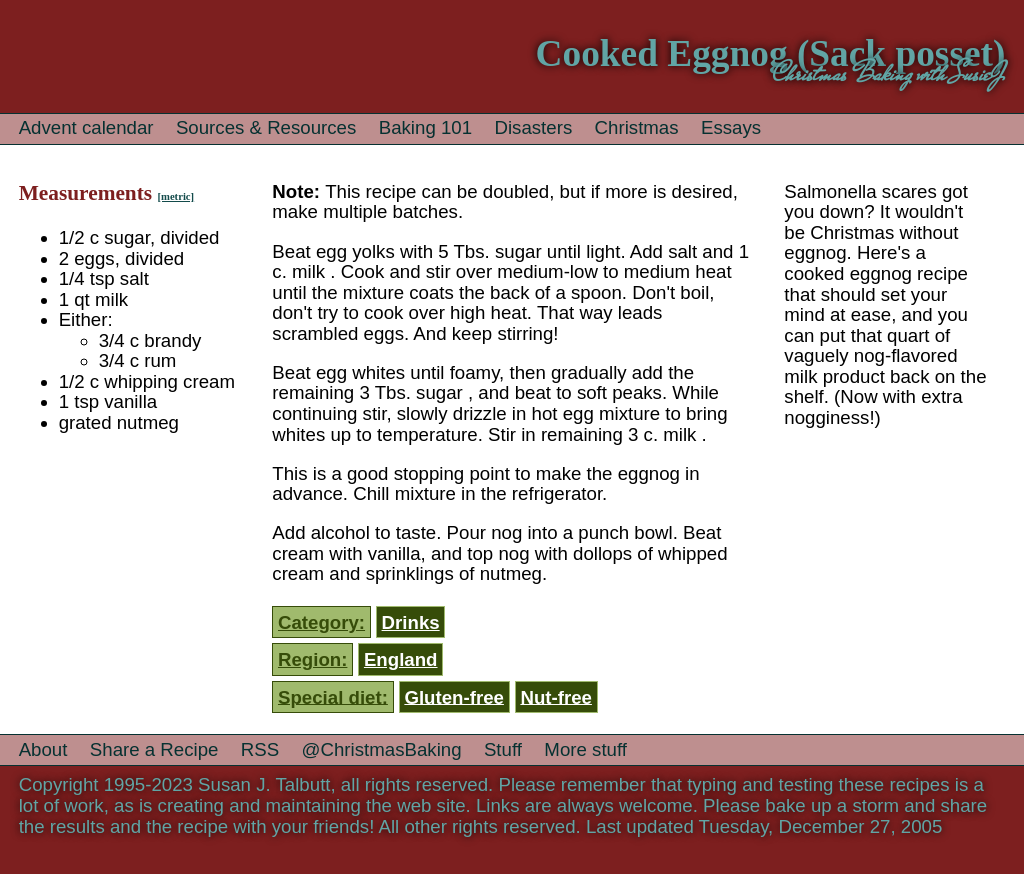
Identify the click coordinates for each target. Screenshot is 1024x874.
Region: (312, 659)
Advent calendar (86, 127)
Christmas (637, 127)
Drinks (411, 622)
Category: (321, 622)
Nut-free (556, 696)
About (43, 749)
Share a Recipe (154, 749)
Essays (731, 127)
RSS (260, 749)
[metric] (175, 196)
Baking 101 (425, 127)
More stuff (585, 749)
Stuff (503, 749)
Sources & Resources (266, 127)
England (401, 659)
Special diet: (333, 696)
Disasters (533, 127)
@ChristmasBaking (382, 749)
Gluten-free (454, 696)
